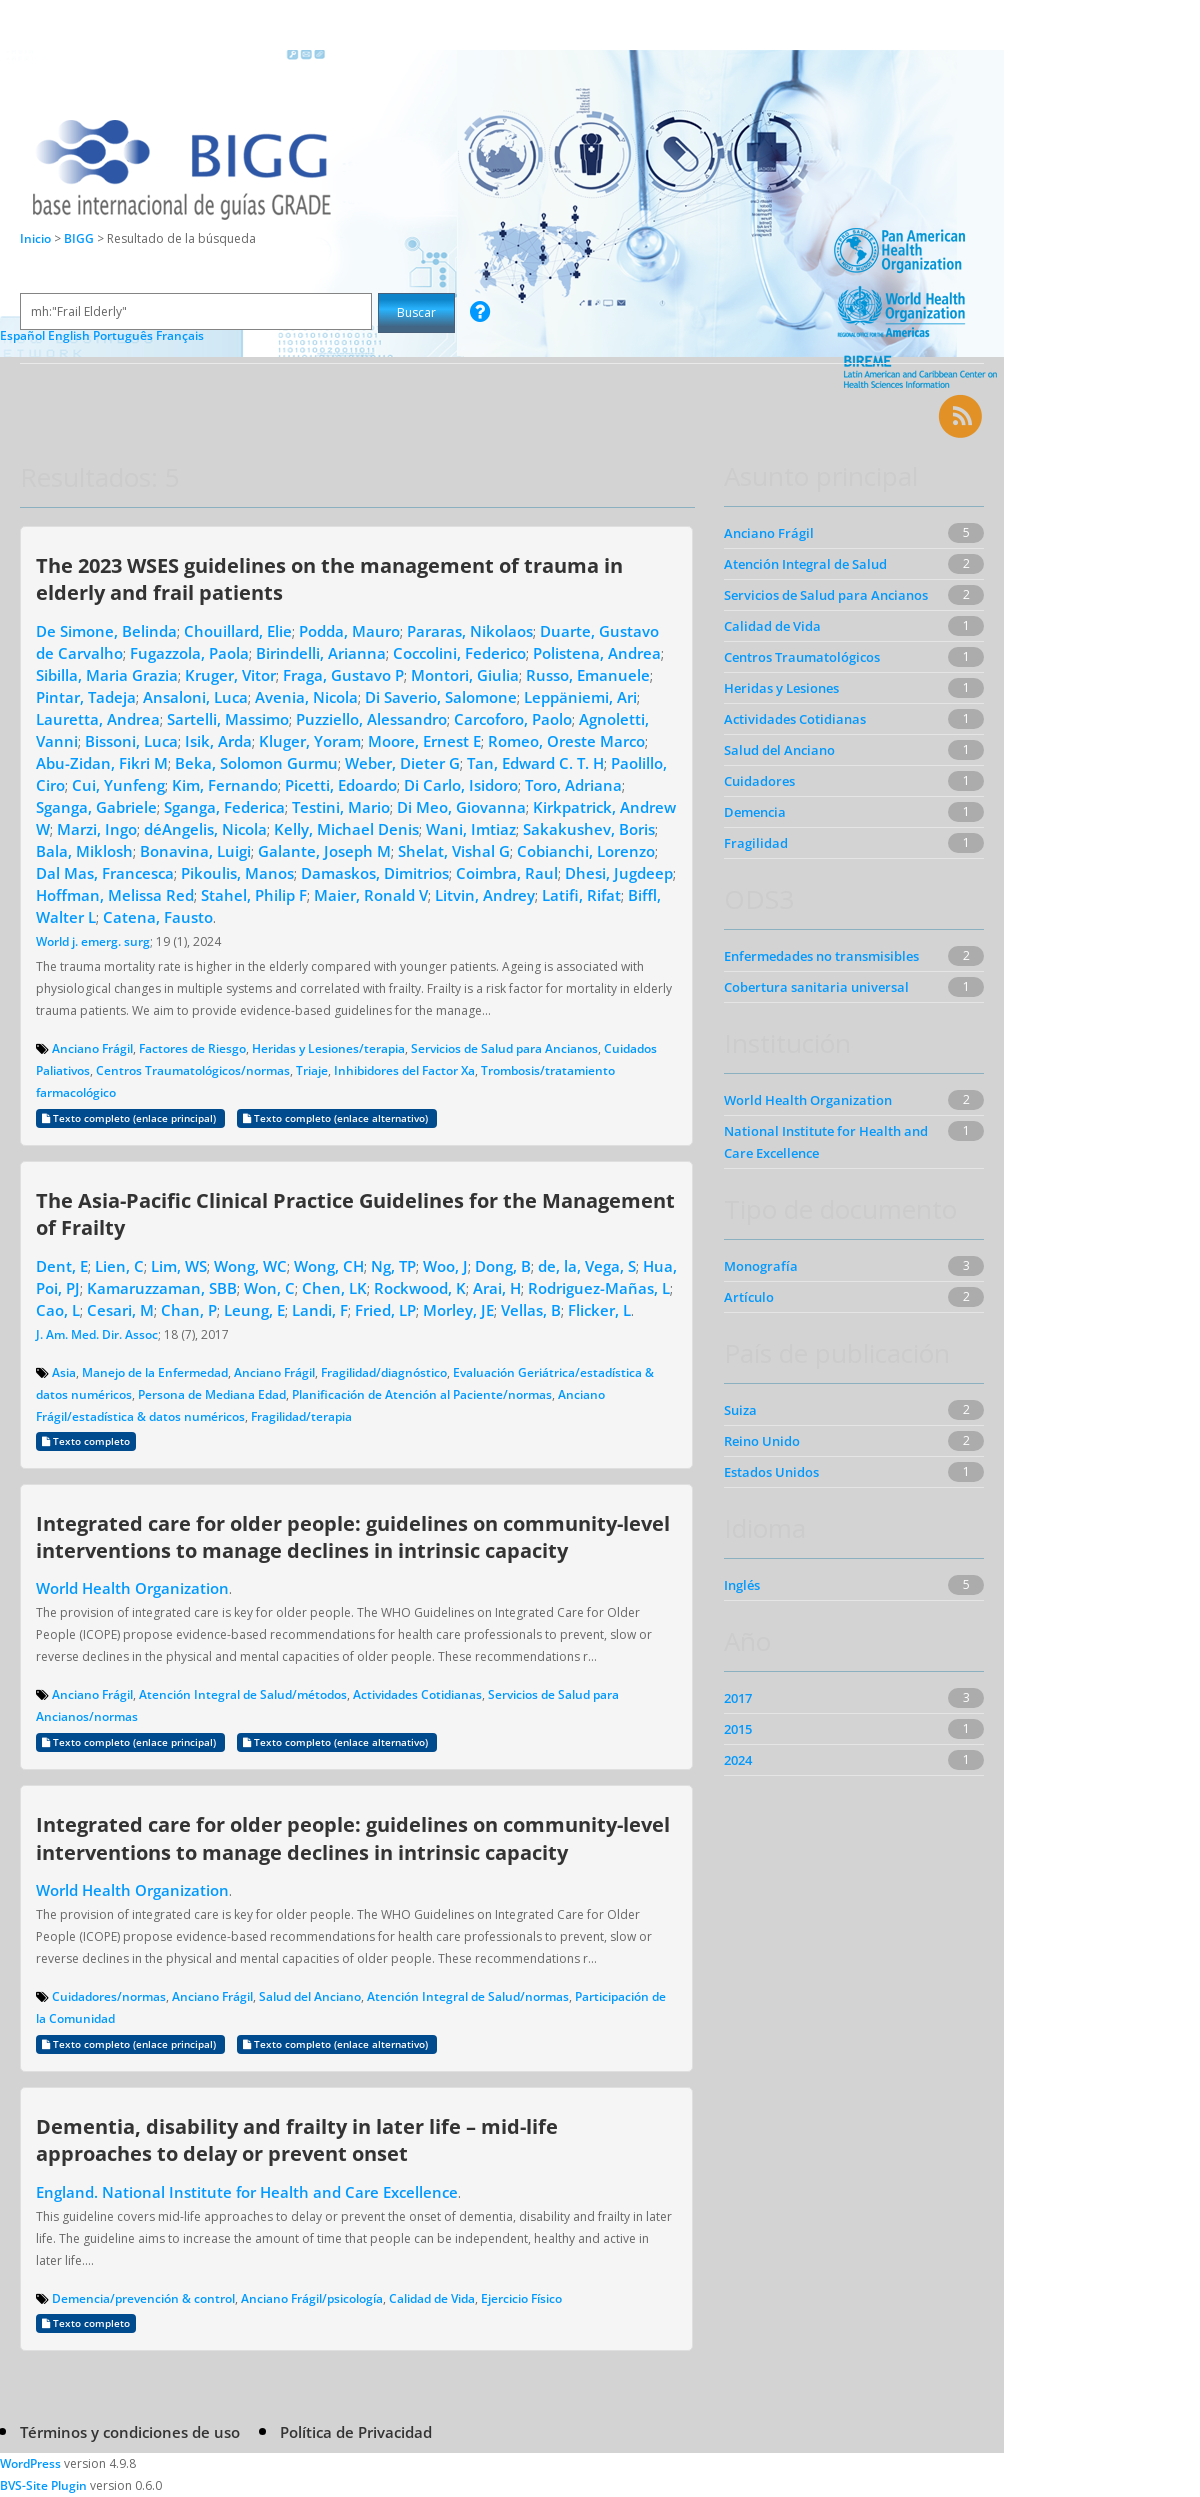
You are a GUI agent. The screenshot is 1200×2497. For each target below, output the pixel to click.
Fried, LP (385, 1310)
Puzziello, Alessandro (371, 719)
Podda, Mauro (349, 631)
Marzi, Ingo (97, 829)
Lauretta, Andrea (98, 719)
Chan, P (189, 1310)
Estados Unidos (771, 1472)
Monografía (761, 1266)
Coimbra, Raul (507, 873)
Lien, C (119, 1266)
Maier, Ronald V (371, 895)
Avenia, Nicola (306, 697)
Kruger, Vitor (230, 675)
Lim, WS (179, 1266)
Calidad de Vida (432, 2298)
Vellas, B (531, 1310)
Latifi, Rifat (581, 895)
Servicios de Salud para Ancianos (504, 1048)
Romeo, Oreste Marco (566, 741)
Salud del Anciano (310, 1996)
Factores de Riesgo (192, 1048)
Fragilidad (756, 843)
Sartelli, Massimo (228, 719)
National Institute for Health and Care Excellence (826, 1142)
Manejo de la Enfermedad (155, 1372)
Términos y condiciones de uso (130, 2432)
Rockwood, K (420, 1288)
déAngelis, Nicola (205, 829)
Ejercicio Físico (521, 2298)
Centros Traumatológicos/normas (193, 1070)
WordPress (30, 2463)
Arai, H (497, 1288)
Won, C (269, 1288)
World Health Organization (132, 1588)
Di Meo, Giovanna (461, 807)
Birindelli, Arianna (321, 653)
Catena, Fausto (158, 917)
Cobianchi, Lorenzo (586, 851)
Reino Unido (762, 1441)
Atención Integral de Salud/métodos (243, 1694)
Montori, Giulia (465, 675)
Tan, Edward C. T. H (535, 763)
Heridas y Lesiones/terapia (328, 1048)
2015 (738, 1729)
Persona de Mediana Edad (212, 1394)
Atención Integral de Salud (805, 564)
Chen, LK (334, 1288)
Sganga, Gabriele (96, 807)
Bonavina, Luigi (195, 851)
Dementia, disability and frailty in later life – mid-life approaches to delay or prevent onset (297, 2139)
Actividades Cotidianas (417, 1694)
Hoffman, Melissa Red (115, 895)
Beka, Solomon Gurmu (256, 763)
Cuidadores (759, 781)
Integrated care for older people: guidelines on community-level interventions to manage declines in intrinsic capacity (353, 1536)
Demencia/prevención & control (143, 2298)
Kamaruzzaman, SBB (162, 1288)
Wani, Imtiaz (471, 829)
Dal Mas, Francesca (105, 873)
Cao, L (58, 1310)
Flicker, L (599, 1310)
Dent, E (62, 1266)
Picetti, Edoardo (341, 785)
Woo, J (445, 1266)
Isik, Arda (218, 741)
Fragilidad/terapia (301, 1416)
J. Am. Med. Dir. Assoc (97, 1334)
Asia (64, 1372)
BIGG (80, 238)
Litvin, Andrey (485, 895)
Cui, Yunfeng (118, 785)
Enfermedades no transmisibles (821, 956)
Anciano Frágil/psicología (312, 2298)
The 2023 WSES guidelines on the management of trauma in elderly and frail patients (329, 578)
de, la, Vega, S (587, 1266)
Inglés (742, 1585)
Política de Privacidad (356, 2432)
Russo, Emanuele (588, 675)
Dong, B (503, 1266)
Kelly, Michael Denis (346, 829)
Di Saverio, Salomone (441, 697)
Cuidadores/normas (109, 1996)
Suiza (740, 1410)
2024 (738, 1760)
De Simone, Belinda (106, 631)
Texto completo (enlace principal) (130, 1118)
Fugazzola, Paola (189, 653)
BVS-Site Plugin (43, 2485)
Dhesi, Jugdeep (619, 873)
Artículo (749, 1297)
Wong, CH (329, 1266)
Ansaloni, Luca (195, 697)
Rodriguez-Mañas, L (599, 1288)
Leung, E (254, 1310)
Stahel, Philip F (254, 895)
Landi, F (320, 1310)
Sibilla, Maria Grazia (107, 675)
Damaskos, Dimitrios (375, 873)
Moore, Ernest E (424, 741)
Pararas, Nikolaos (470, 631)
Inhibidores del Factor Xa (404, 1070)
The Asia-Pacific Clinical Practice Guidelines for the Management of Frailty (355, 1213)
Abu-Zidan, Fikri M (102, 763)
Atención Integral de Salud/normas (468, 1996)
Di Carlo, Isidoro (461, 785)
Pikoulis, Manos (237, 873)
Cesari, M (120, 1310)
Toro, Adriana (573, 785)
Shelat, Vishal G (454, 851)
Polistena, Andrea (597, 653)
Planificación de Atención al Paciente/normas (422, 1394)
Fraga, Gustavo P (343, 675)
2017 (738, 1698)
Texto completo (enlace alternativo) (337, 1118)
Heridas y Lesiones (781, 688)
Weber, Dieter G (402, 763)
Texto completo (86, 1441)
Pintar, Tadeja (86, 697)
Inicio (35, 238)
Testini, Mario (341, 807)
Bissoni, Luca (131, 741)
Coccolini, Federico (459, 653)
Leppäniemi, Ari (580, 697)
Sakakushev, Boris (589, 829)
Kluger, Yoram (310, 741)
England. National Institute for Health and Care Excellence (247, 2192)
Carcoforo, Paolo (513, 719)
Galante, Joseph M (324, 851)
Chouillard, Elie (238, 631)
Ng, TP (393, 1266)
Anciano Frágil (92, 1048)
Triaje (312, 1070)
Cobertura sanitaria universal (816, 987)
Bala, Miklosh (84, 851)
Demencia (755, 812)
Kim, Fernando (225, 785)
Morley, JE (458, 1310)
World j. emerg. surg (93, 941)
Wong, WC (250, 1266)
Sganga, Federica (224, 807)
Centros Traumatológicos (802, 657)
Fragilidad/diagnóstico (384, 1372)
